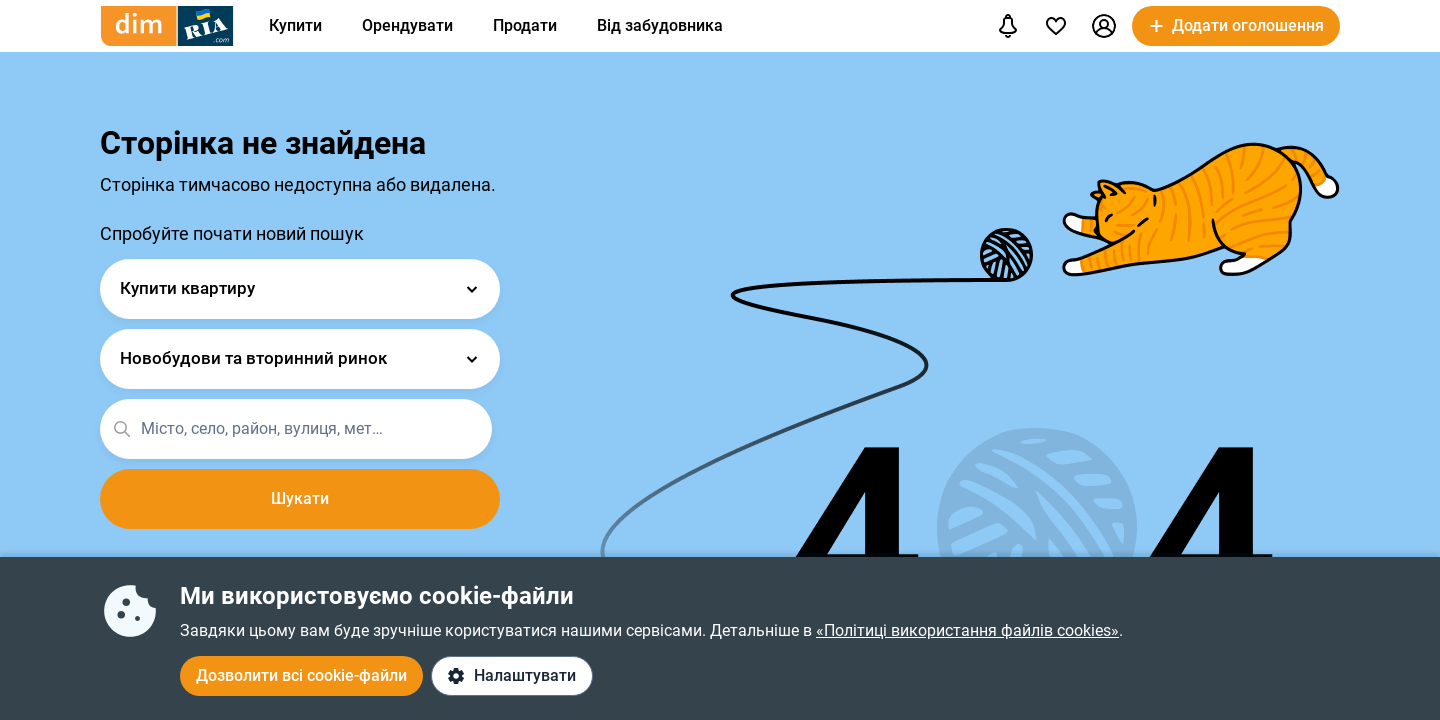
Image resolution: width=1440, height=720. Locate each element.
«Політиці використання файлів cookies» (967, 630)
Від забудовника (660, 25)
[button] (1104, 26)
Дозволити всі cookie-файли (301, 675)
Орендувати (407, 25)
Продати (525, 25)
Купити (295, 25)
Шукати (300, 498)
